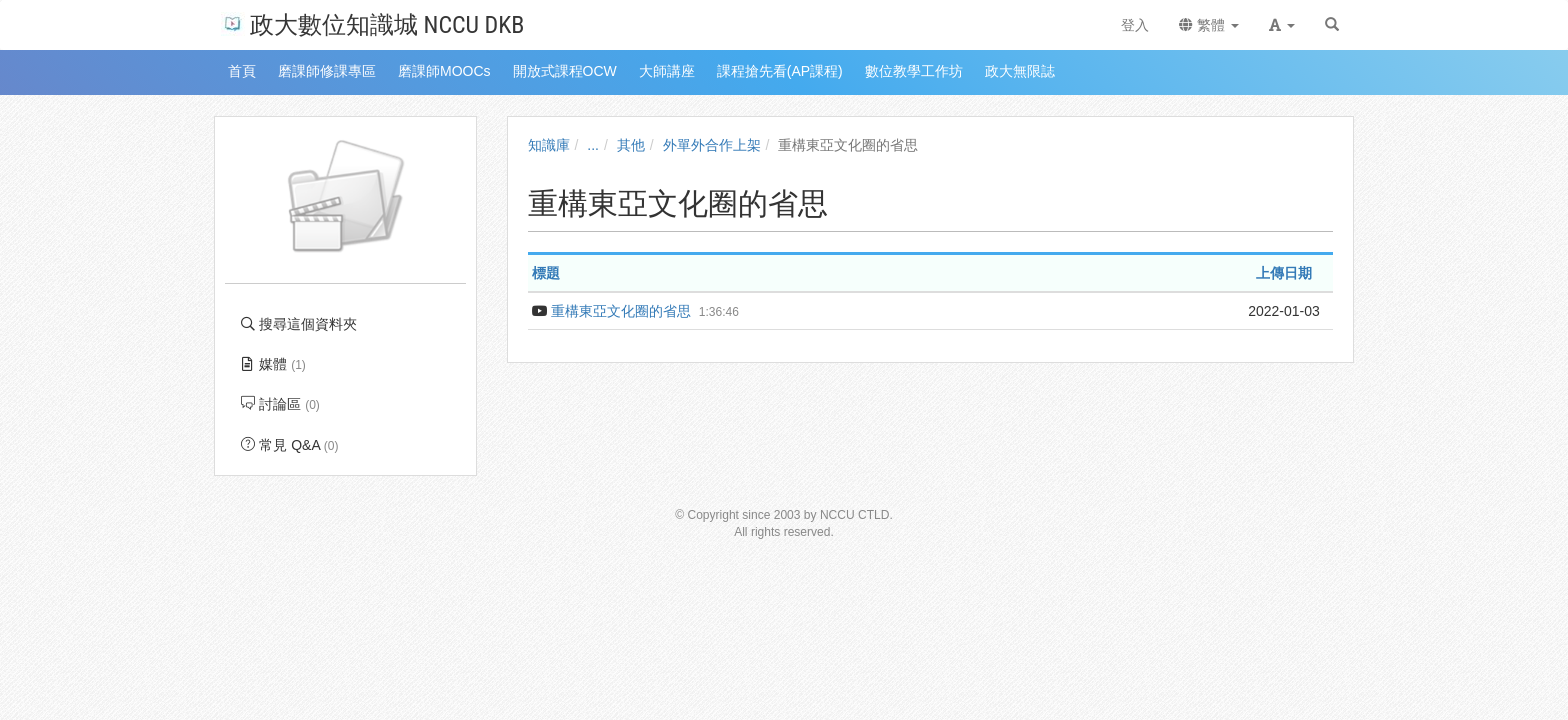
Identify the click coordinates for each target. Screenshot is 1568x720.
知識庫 (549, 145)
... (593, 145)
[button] (1282, 25)
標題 (546, 273)
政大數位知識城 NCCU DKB (372, 23)
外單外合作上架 (712, 145)
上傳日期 (1284, 273)
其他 (631, 145)
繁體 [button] (1209, 25)
